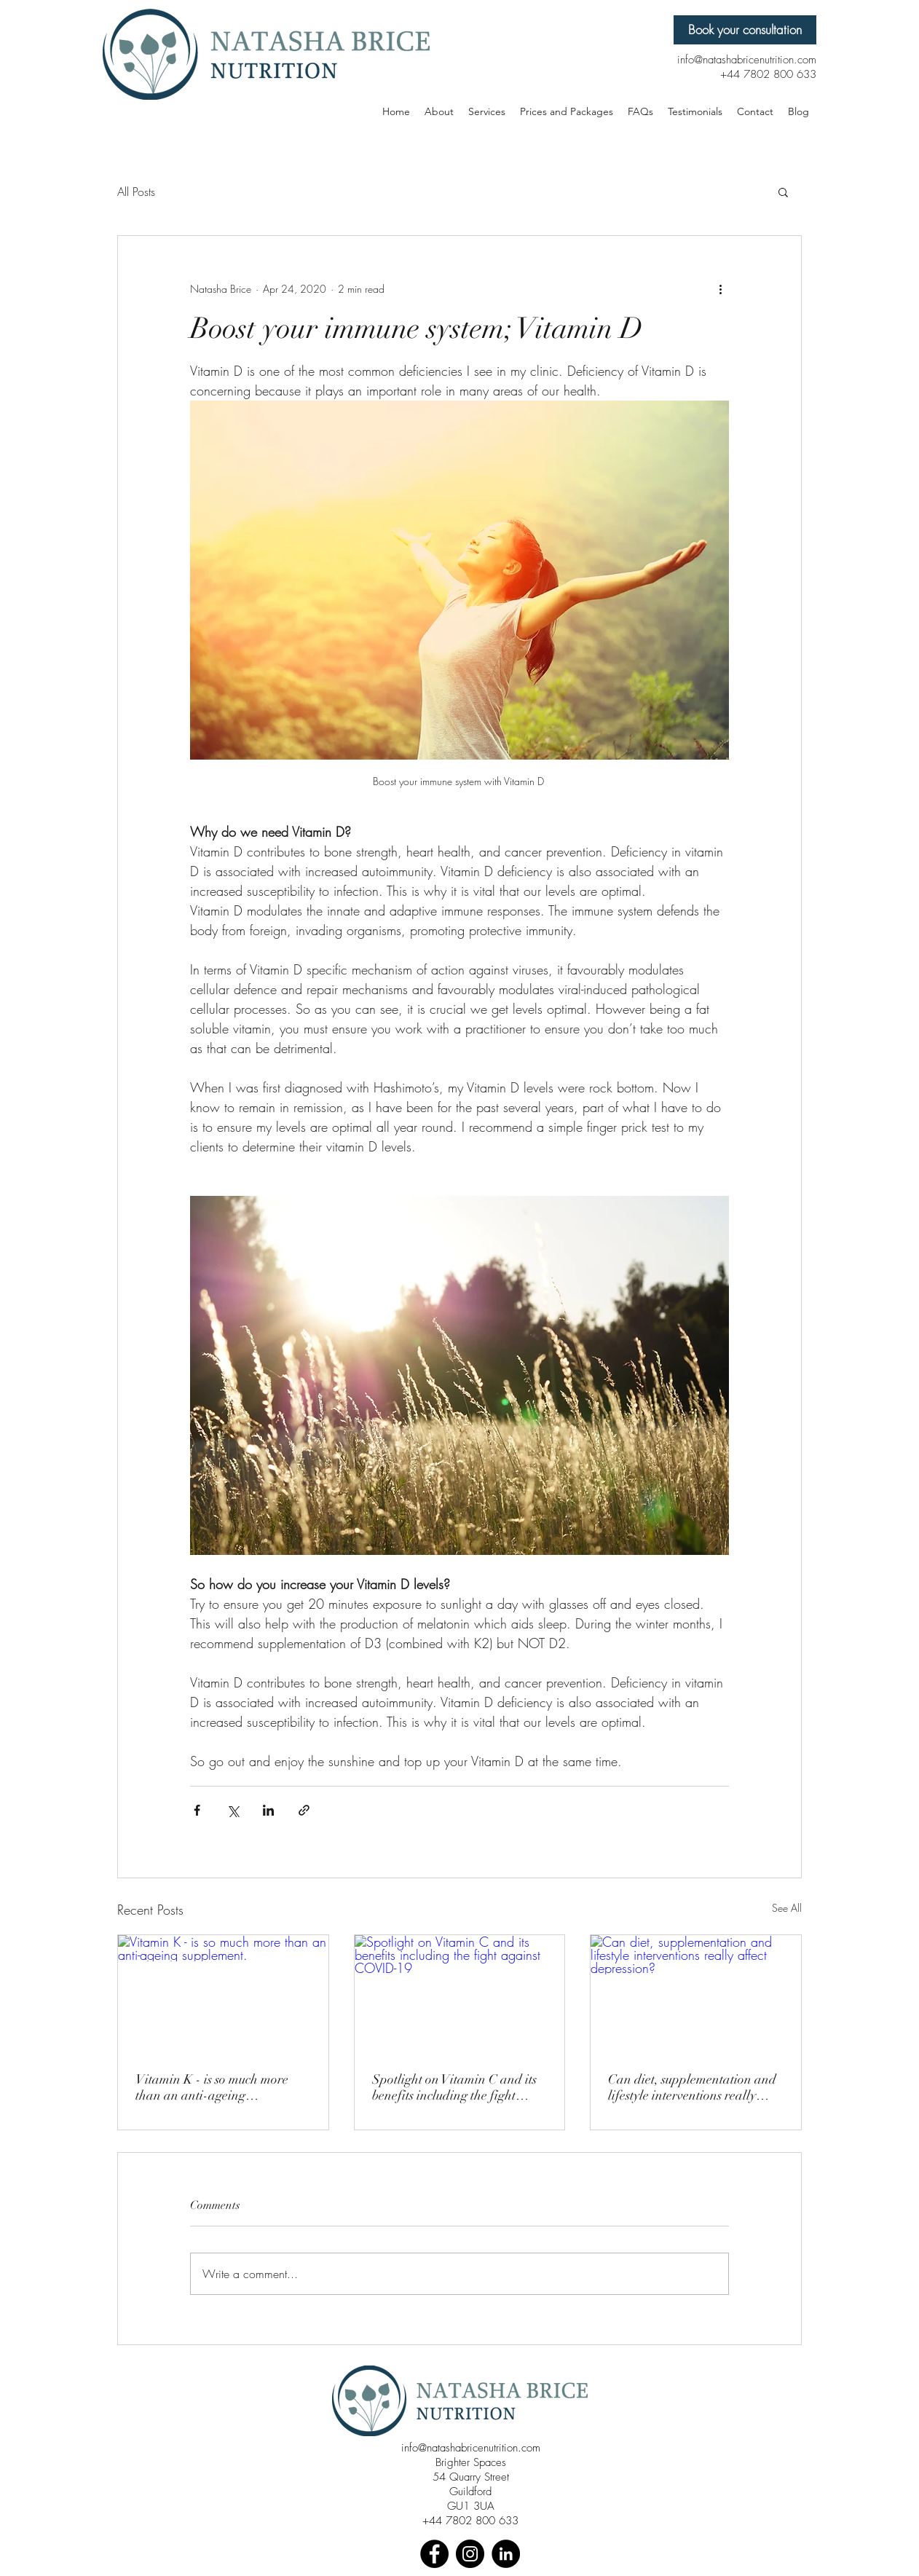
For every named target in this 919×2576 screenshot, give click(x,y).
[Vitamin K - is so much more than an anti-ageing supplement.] (223, 1994)
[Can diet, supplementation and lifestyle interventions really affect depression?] (696, 1994)
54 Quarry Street (471, 2477)
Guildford (470, 2491)
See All (787, 1908)
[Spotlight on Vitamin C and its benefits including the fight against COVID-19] (460, 1994)
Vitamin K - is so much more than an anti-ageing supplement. (211, 2087)
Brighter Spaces (470, 2462)
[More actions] (720, 288)
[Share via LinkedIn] (268, 1810)
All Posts (136, 192)
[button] (783, 191)
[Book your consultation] (745, 29)
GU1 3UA (470, 2506)
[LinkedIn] (506, 2554)
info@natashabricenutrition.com (470, 2448)
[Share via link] (304, 1810)
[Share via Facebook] (197, 1810)
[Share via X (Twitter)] (233, 1810)
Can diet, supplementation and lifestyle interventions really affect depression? (692, 2087)
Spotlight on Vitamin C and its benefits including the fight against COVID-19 (454, 2087)
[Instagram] (470, 2554)
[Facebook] (434, 2554)
